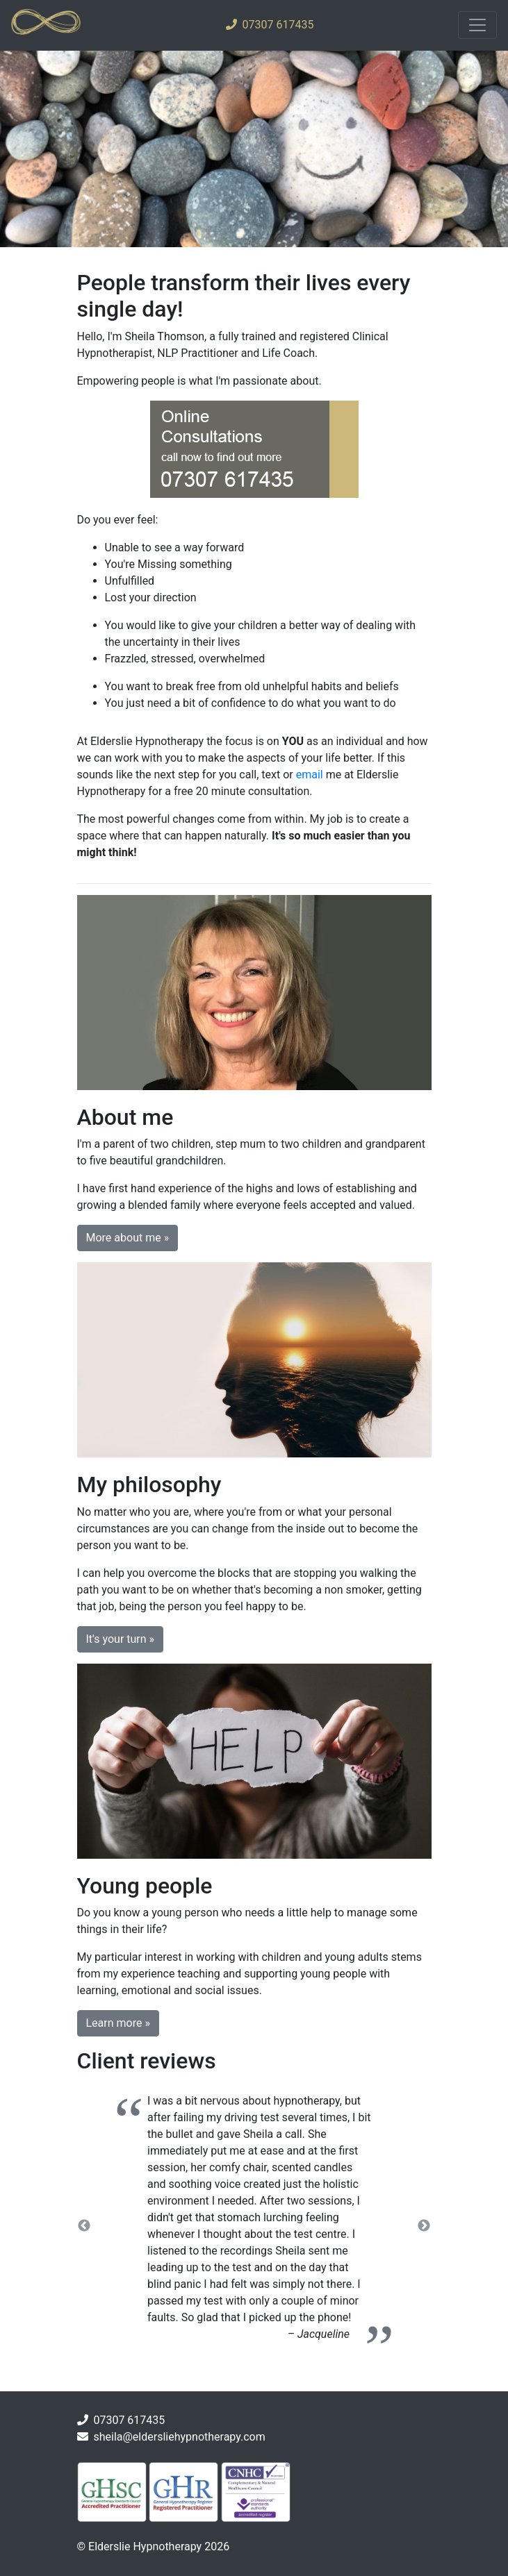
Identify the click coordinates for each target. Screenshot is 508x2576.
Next (424, 2226)
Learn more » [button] (118, 2023)
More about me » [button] (128, 1237)
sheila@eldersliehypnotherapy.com (179, 2436)
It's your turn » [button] (120, 1639)
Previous (84, 2226)
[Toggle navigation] (477, 25)
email (309, 774)
